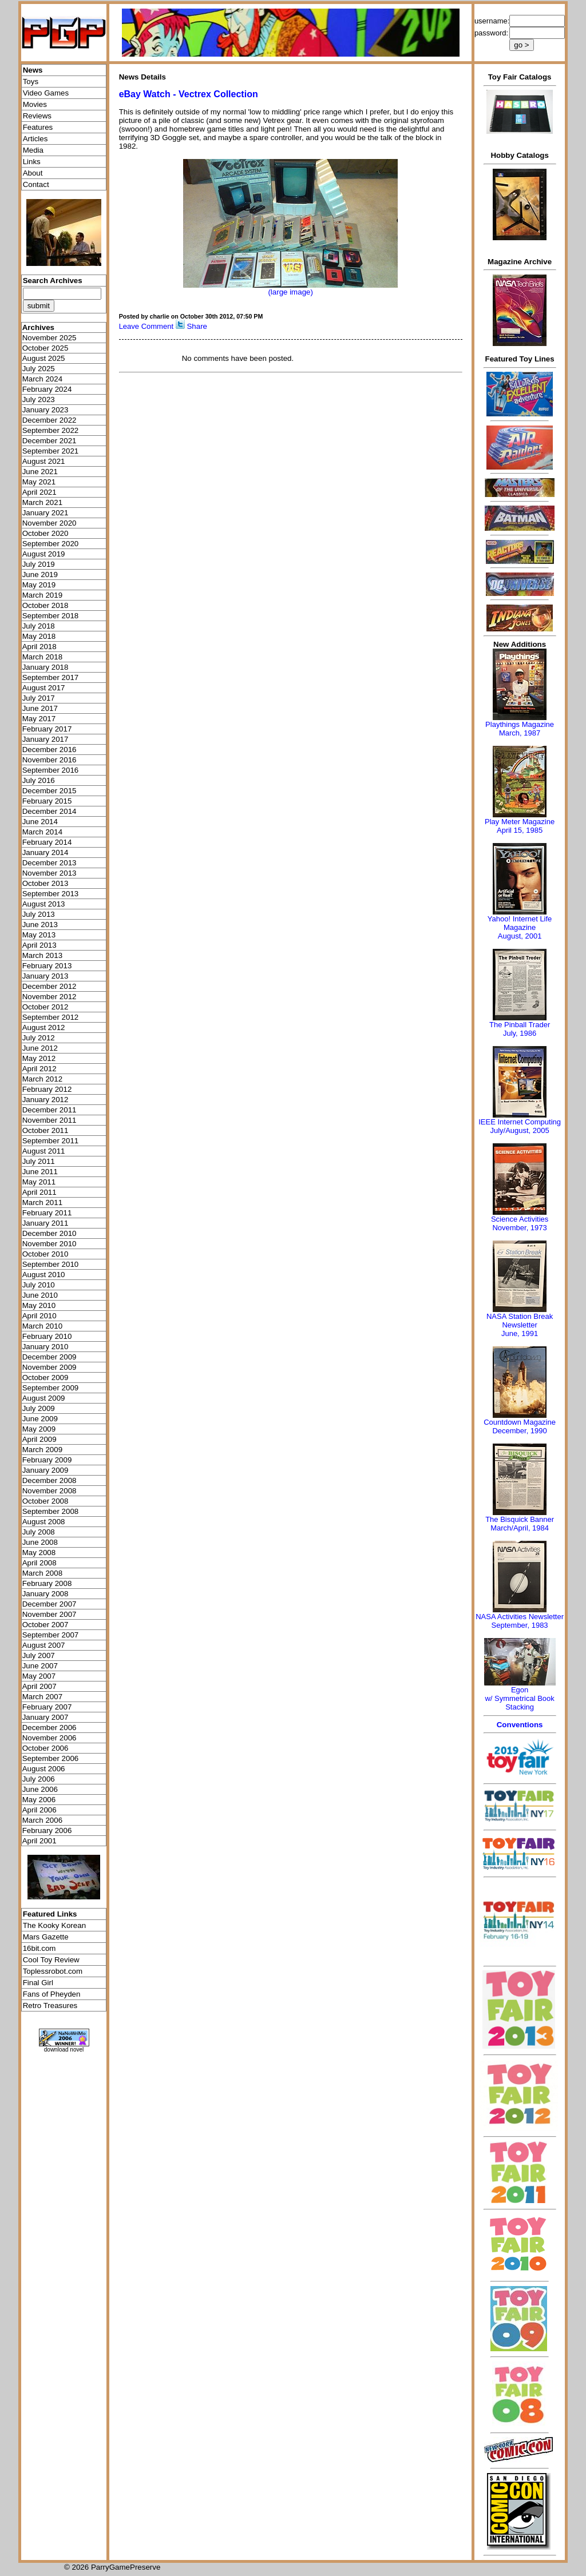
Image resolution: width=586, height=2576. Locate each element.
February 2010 (47, 1336)
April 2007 (39, 1686)
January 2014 (45, 852)
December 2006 (49, 1727)
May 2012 (39, 1058)
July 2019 (38, 564)
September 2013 (50, 893)
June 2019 (40, 574)
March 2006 (42, 1820)
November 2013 (49, 873)
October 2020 (45, 533)
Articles (35, 138)
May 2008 (39, 1552)
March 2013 (42, 955)
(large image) (290, 292)
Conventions (520, 1724)
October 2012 (45, 1007)
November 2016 (49, 760)
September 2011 (50, 1140)
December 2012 (49, 986)
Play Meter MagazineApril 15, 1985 (520, 825)
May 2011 (39, 1182)
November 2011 (49, 1120)
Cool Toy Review (51, 1959)
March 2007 (42, 1696)
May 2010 (39, 1305)
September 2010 (50, 1264)
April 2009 (39, 1439)
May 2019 (39, 585)
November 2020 (49, 523)
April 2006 (39, 1810)
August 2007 (43, 1645)
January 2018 (45, 667)
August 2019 (43, 554)
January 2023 (45, 410)
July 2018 (38, 626)
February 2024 (47, 389)
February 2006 (47, 1830)
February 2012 (47, 1089)
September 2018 (50, 615)
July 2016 (38, 780)
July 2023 (38, 399)
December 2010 (49, 1233)
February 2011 (47, 1213)
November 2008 (49, 1490)
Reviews (37, 116)
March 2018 (42, 657)
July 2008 (38, 1532)
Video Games (46, 93)
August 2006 (43, 1768)
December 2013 (49, 862)
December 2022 (49, 420)
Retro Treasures (50, 2005)
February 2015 (47, 801)
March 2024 (42, 379)
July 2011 (38, 1161)
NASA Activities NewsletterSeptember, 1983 (520, 1620)
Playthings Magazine (519, 724)
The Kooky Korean (54, 1925)
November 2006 (49, 1738)
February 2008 (47, 1583)
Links (32, 161)
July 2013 (38, 914)
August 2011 (43, 1151)
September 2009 (50, 1388)
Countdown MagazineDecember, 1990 (520, 1426)
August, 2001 (520, 936)
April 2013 (39, 945)
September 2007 (50, 1635)
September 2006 (50, 1758)
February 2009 (47, 1460)
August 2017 (43, 687)
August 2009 (43, 1398)
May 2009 (39, 1429)
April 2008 (39, 1563)
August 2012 (43, 1027)
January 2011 (45, 1223)
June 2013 (40, 924)
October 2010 (45, 1254)
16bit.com (39, 1948)
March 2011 (42, 1202)
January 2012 (45, 1099)
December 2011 (49, 1110)
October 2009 (45, 1377)
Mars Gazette (46, 1937)
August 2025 (43, 358)
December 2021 (49, 440)
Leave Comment (146, 326)
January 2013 (45, 976)
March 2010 (42, 1326)
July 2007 (38, 1655)
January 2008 (45, 1593)
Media (33, 150)
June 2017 (40, 708)
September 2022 (50, 430)
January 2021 (45, 512)
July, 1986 (519, 1033)
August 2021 (43, 461)
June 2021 (40, 471)
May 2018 (39, 636)
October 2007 (45, 1624)
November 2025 (49, 337)
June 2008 (40, 1542)
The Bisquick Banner (519, 1519)
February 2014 (47, 842)
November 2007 (49, 1614)
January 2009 (45, 1470)
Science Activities (519, 1219)
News (33, 70)
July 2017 (38, 698)
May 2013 (39, 935)
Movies (35, 104)
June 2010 (40, 1295)
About (33, 173)
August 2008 (43, 1521)
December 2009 (49, 1357)
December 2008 (49, 1480)
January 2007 (45, 1717)
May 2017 (39, 718)
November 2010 (49, 1243)
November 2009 (49, 1367)
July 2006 (38, 1779)
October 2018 (45, 605)
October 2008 (45, 1501)
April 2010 (39, 1315)
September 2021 (50, 451)
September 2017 (50, 677)
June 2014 (40, 821)
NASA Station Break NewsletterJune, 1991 (519, 1325)
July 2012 (38, 1037)
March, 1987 (519, 733)
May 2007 (39, 1676)
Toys (30, 81)
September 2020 (50, 543)
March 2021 (42, 502)
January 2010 (45, 1346)
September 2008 (50, 1511)
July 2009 (38, 1408)
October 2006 (45, 1748)
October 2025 (45, 348)
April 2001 (39, 1840)
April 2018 (39, 646)
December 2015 (49, 790)
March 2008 (42, 1573)
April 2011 (39, 1192)
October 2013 (45, 883)
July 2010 (38, 1285)
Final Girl (38, 1982)
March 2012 (42, 1079)
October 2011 (45, 1130)
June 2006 (40, 1789)
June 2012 (40, 1048)
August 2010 (43, 1274)
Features (38, 127)
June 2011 (40, 1171)
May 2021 (39, 482)
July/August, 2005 (519, 1130)
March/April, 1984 (519, 1528)
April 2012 (39, 1068)
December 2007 (49, 1604)
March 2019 (42, 595)
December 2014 (49, 811)
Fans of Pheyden (52, 1994)
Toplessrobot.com (52, 1971)
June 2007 (40, 1665)
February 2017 (47, 729)
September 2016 (50, 770)
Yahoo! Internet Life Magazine (520, 923)
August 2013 (43, 904)
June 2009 (40, 1418)
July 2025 (38, 368)
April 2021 (39, 492)
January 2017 (45, 739)
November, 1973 (519, 1227)
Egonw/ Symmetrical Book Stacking (519, 1698)
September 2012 (50, 1017)
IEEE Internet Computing (519, 1122)
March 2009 (42, 1449)
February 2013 (47, 965)
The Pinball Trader (519, 1024)
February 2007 (47, 1707)
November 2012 (49, 996)
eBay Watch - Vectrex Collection (188, 94)
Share (197, 326)
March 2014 (42, 832)
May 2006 (39, 1799)
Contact (36, 184)
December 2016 (49, 749)
